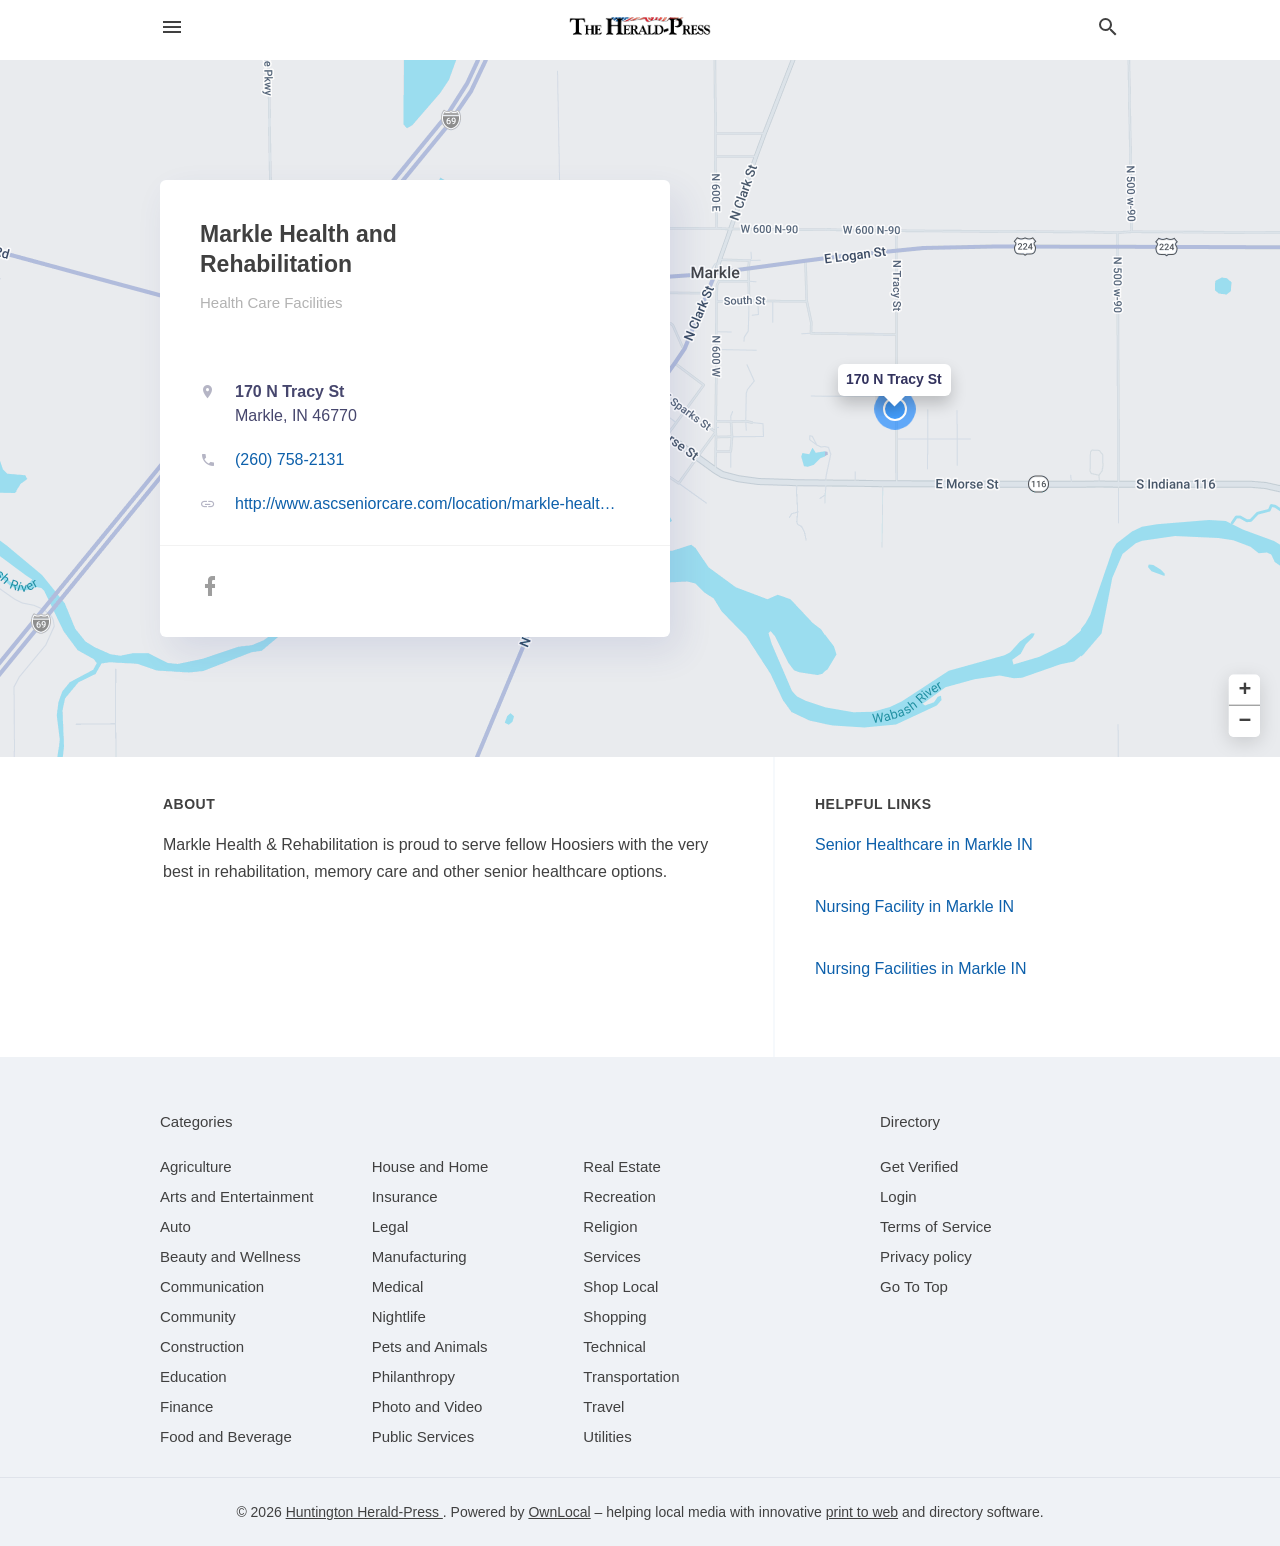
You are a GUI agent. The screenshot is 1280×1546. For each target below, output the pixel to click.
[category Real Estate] (622, 1166)
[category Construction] (202, 1346)
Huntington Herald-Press (364, 1512)
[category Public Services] (423, 1436)
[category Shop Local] (620, 1286)
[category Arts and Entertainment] (236, 1196)
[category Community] (198, 1316)
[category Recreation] (619, 1196)
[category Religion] (610, 1226)
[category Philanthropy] (413, 1376)
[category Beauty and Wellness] (230, 1256)
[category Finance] (186, 1406)
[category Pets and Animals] (430, 1346)
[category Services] (612, 1256)
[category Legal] (390, 1226)
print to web (862, 1512)
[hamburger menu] (172, 27)
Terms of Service (936, 1226)
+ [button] (1245, 690)
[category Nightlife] (399, 1316)
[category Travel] (603, 1406)
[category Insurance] (405, 1196)
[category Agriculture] (196, 1166)
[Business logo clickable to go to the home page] (640, 30)
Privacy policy (926, 1256)
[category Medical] (398, 1286)
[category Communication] (212, 1286)
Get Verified (919, 1166)
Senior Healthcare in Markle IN (924, 844)
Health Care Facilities (271, 302)
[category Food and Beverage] (226, 1436)
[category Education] (193, 1376)
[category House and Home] (430, 1166)
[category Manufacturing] (419, 1256)
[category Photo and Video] (427, 1406)
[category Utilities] (607, 1436)
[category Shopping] (614, 1316)
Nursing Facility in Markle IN (914, 906)
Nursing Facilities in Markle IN (921, 968)
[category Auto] (175, 1226)
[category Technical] (614, 1346)
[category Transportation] (631, 1376)
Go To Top (914, 1286)
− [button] (1245, 721)
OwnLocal (559, 1512)
